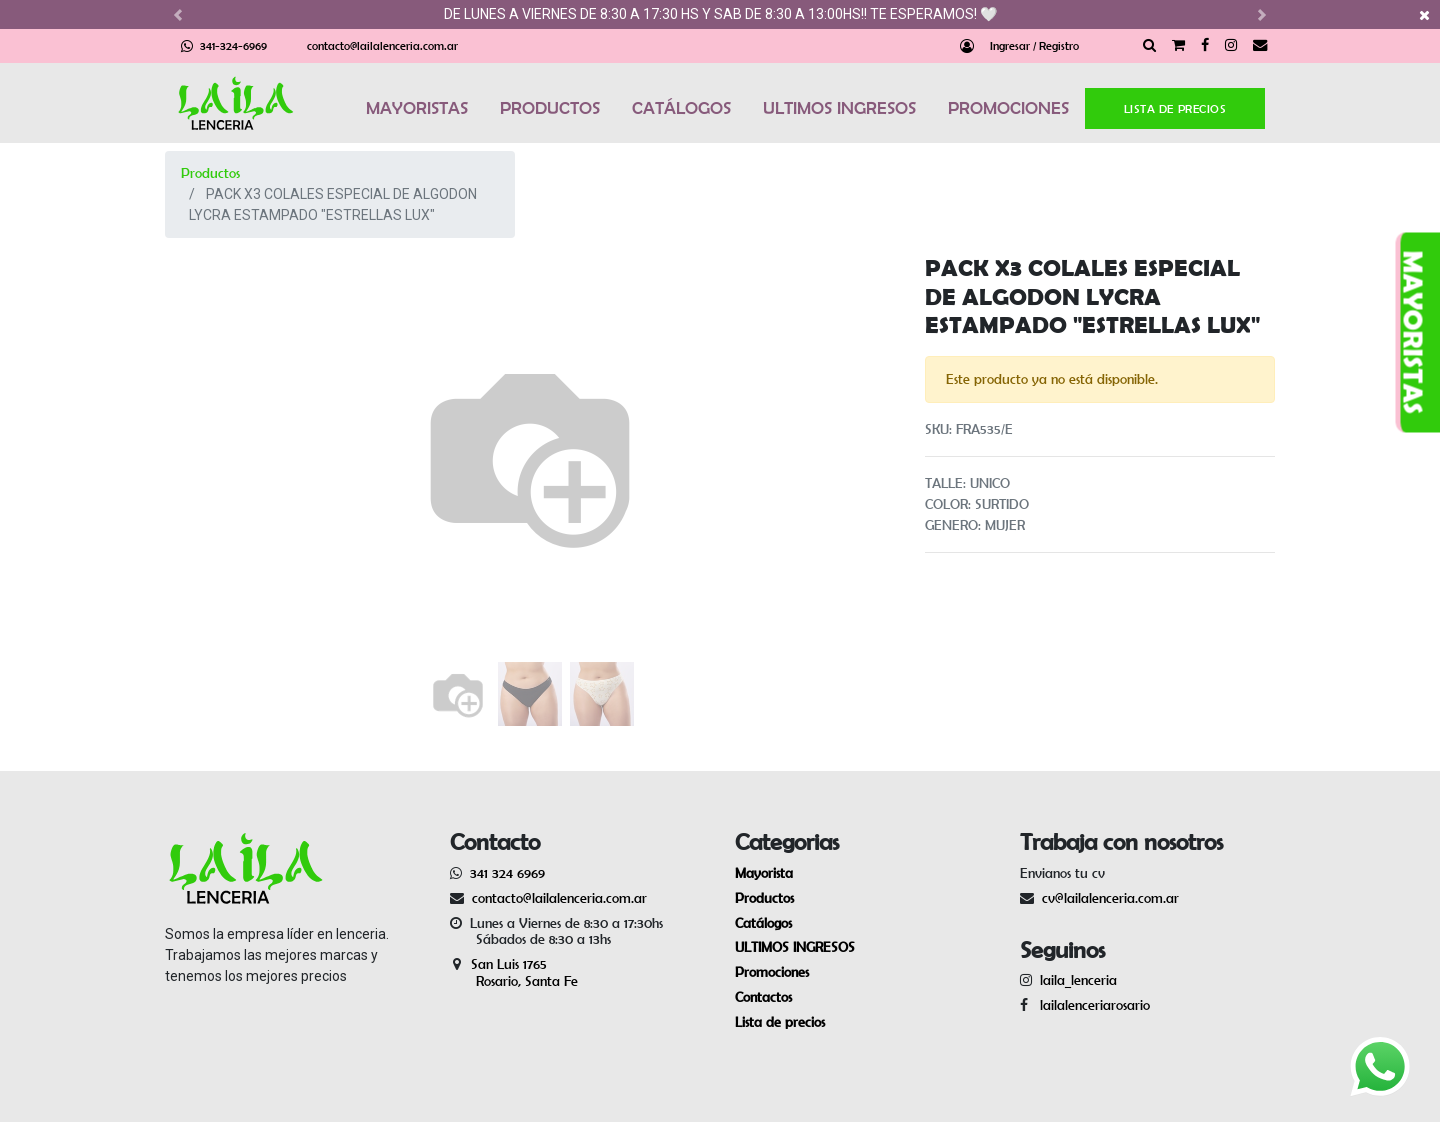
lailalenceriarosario (1091, 1005)
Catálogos (763, 923)
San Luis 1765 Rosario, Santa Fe (514, 972)
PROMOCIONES (1008, 108)
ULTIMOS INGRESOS (839, 108)
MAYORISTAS (417, 108)
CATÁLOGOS (681, 108)
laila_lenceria (1078, 980)
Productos (210, 173)
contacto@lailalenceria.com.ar (382, 45)
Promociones (772, 972)
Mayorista (764, 873)
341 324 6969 (507, 873)
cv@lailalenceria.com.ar (1110, 898)
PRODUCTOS (550, 108)
